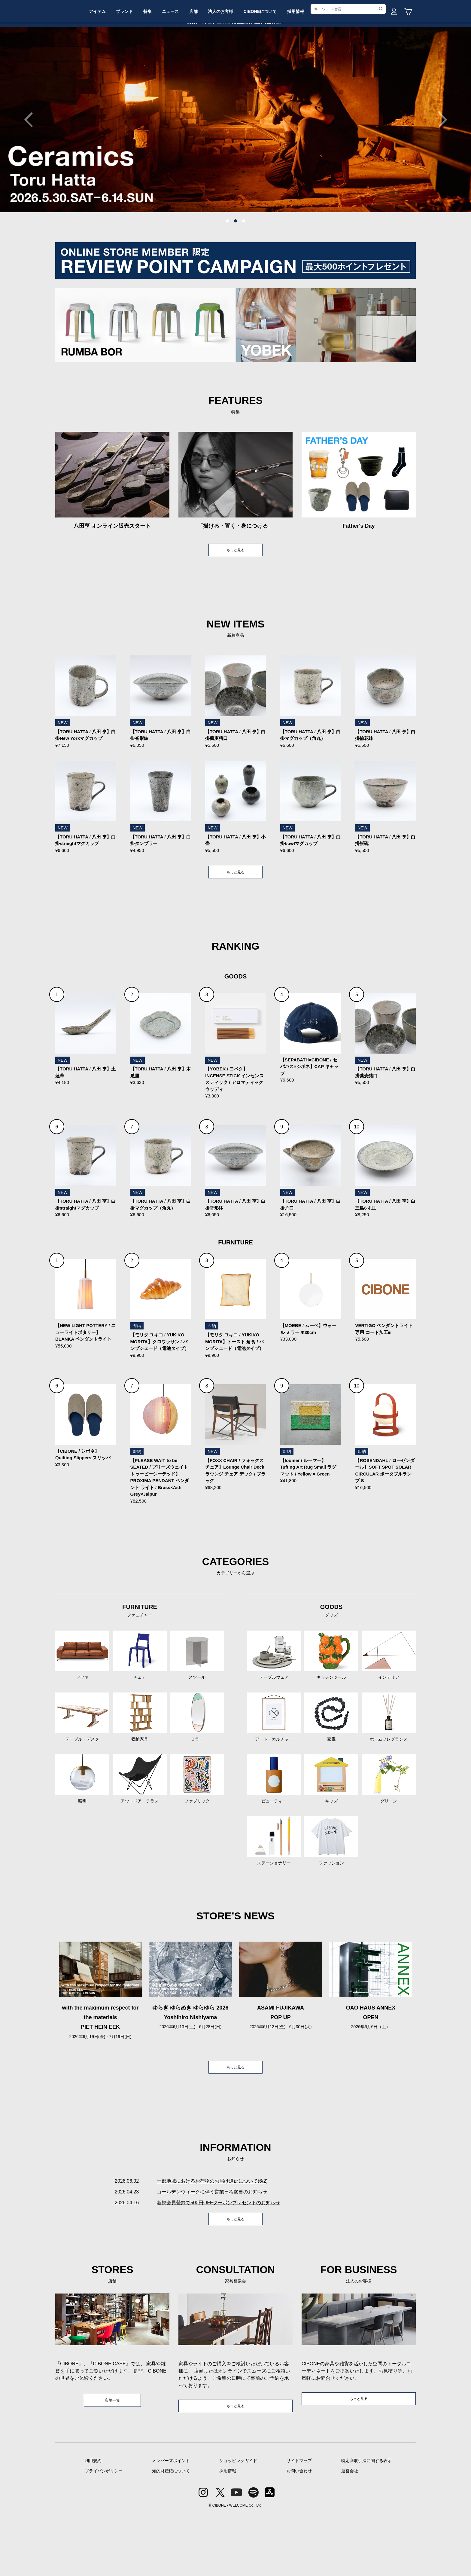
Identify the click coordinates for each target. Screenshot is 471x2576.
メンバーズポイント (171, 2522)
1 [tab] (227, 267)
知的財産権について (171, 2532)
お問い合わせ (299, 2532)
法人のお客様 (266, 64)
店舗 (235, 64)
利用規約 (93, 2522)
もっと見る (235, 596)
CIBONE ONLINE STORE (235, 45)
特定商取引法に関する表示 (366, 2522)
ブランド (152, 64)
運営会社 (349, 2532)
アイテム (120, 64)
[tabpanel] (235, 165)
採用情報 (350, 64)
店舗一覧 (112, 2461)
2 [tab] (235, 267)
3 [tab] (244, 267)
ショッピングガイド (238, 2522)
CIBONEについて (310, 64)
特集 (180, 64)
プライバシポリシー (104, 2532)
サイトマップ (299, 2522)
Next (439, 164)
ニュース (207, 64)
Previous (31, 164)
